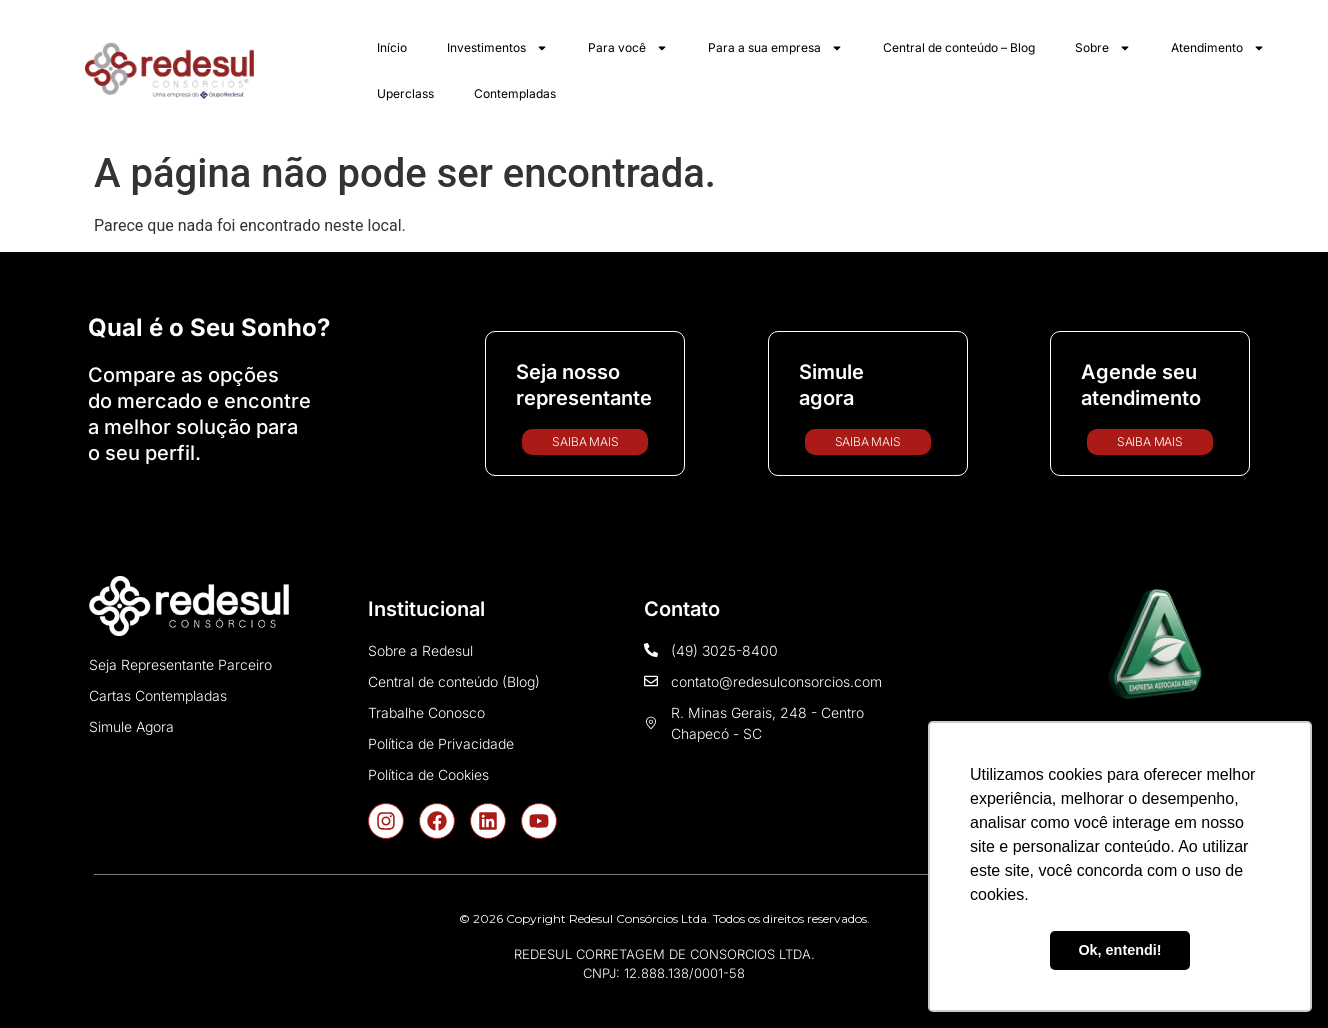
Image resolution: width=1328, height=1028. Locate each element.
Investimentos (497, 48)
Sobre (1103, 48)
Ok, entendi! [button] (1119, 950)
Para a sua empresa (775, 48)
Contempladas (515, 93)
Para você (628, 48)
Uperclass (405, 93)
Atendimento (1218, 48)
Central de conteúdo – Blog (959, 47)
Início (392, 47)
